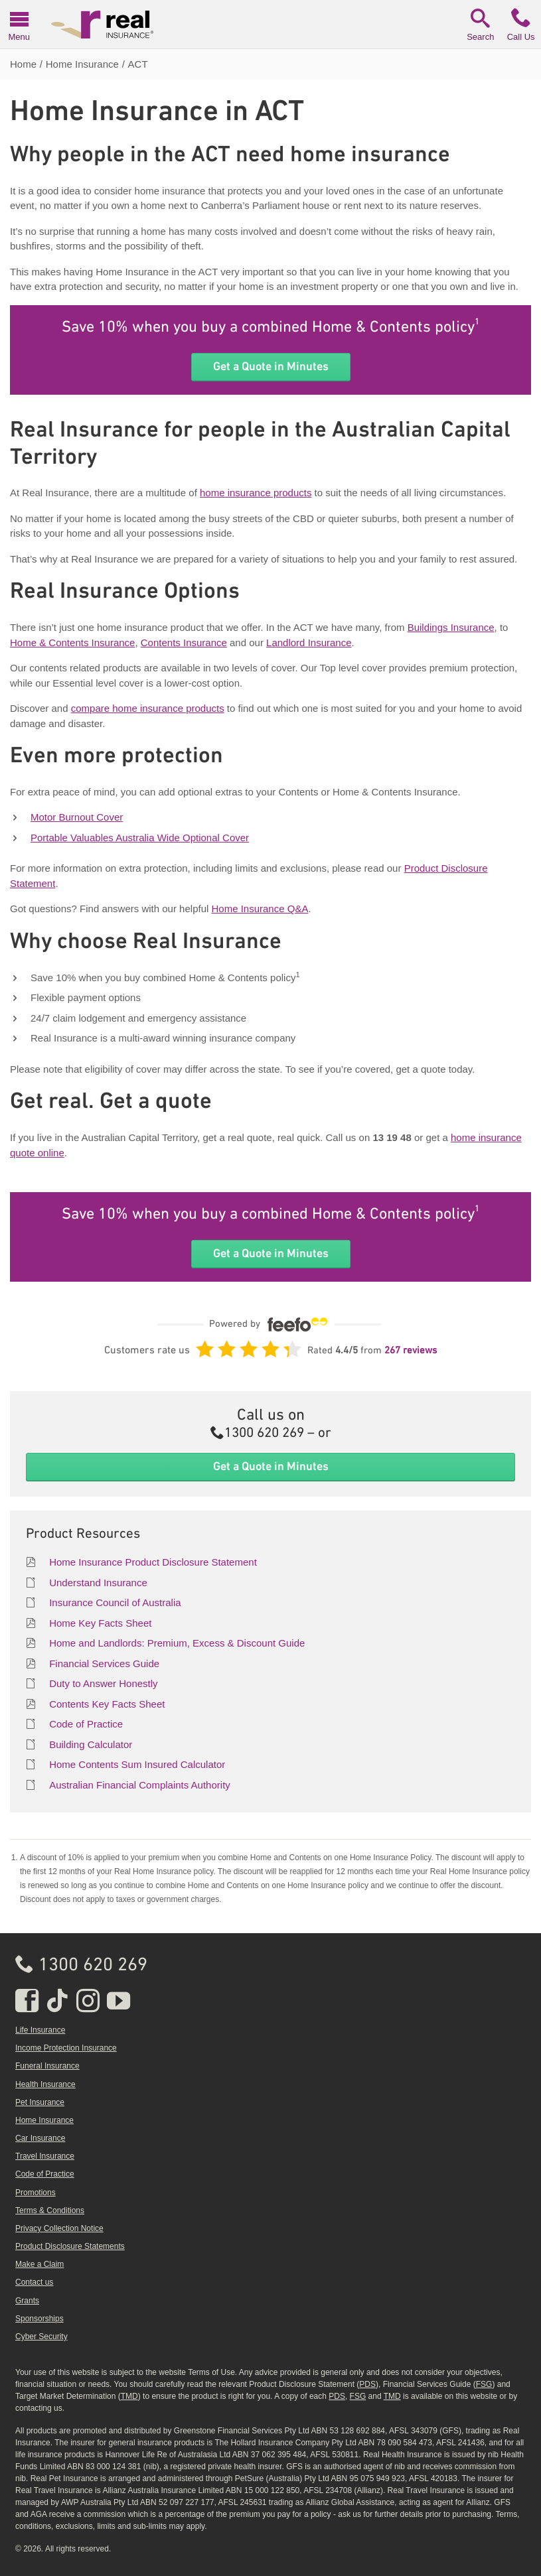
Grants (27, 2300)
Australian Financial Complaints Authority (139, 1785)
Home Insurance (44, 2120)
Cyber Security (41, 2336)
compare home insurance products (147, 708)
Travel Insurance (44, 2156)
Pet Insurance (39, 2102)
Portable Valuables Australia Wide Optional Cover (140, 837)
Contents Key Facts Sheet (107, 1704)
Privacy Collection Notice (59, 2228)
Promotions (35, 2192)
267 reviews (410, 1351)
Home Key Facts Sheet (100, 1623)
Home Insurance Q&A (260, 908)
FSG (484, 2384)
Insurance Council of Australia (115, 1602)
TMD (129, 2396)
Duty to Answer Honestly (103, 1683)
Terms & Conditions (49, 2210)
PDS (367, 2384)
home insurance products (255, 492)
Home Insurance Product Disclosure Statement (153, 1562)
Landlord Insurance (308, 642)
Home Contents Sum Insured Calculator (137, 1764)
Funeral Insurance (47, 2065)
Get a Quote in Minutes (271, 366)
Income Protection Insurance (66, 2048)
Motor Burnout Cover (77, 817)
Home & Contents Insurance (72, 642)
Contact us (34, 2282)
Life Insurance (40, 2030)
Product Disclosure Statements (70, 2246)
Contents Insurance (184, 642)
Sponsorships (39, 2318)
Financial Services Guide (104, 1663)
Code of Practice (86, 1723)
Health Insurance (45, 2084)
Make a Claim (39, 2264)
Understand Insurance (98, 1582)
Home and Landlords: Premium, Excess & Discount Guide (177, 1643)
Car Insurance (40, 2138)
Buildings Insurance (451, 627)
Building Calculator (90, 1744)
